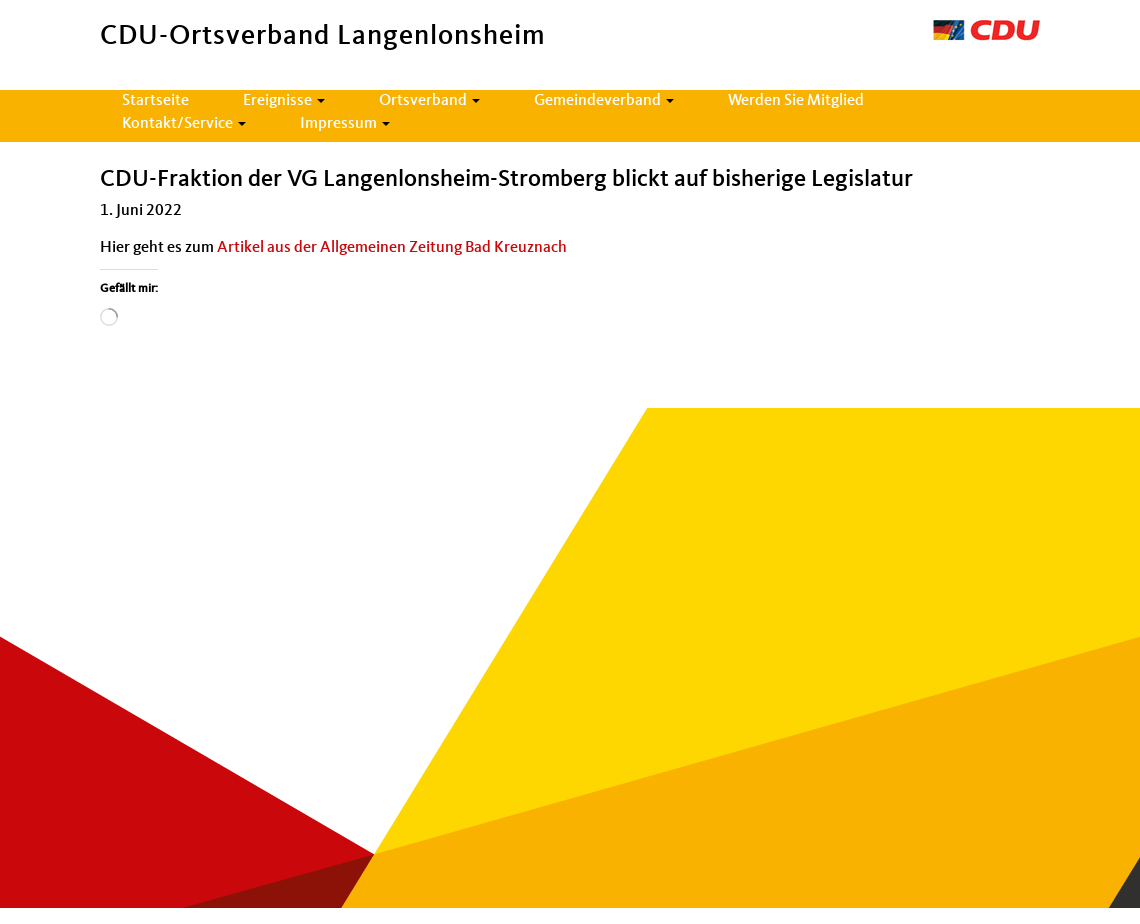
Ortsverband (429, 101)
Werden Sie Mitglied (796, 101)
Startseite (155, 101)
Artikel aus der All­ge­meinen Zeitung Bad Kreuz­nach (392, 248)
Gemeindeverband (604, 101)
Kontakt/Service (184, 124)
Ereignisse (284, 101)
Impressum (345, 124)
